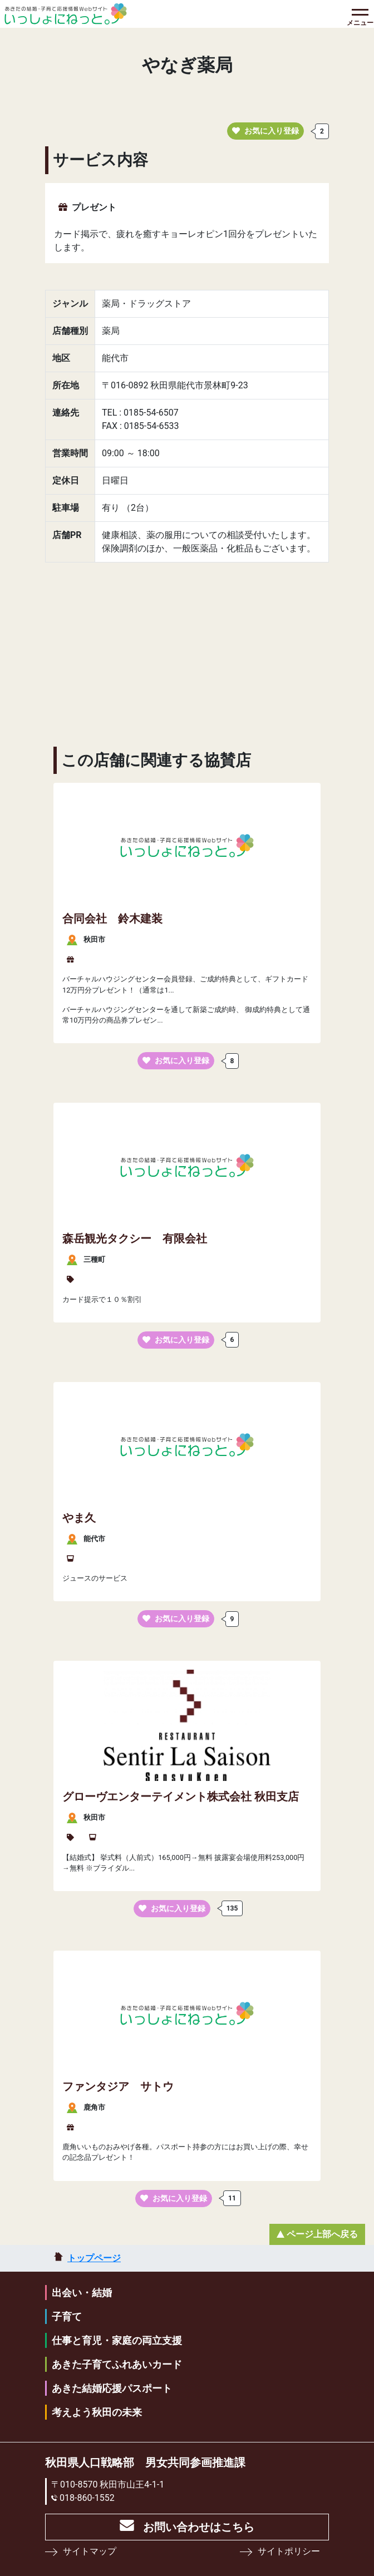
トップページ (94, 2258)
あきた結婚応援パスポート (112, 2388)
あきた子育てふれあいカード (117, 2364)
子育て (67, 2316)
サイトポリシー (289, 2551)
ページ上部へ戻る (322, 2234)
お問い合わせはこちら (198, 2527)
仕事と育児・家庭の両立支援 (117, 2340)
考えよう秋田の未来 (97, 2412)
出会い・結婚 (82, 2292)
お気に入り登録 (265, 130)
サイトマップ (89, 2551)
